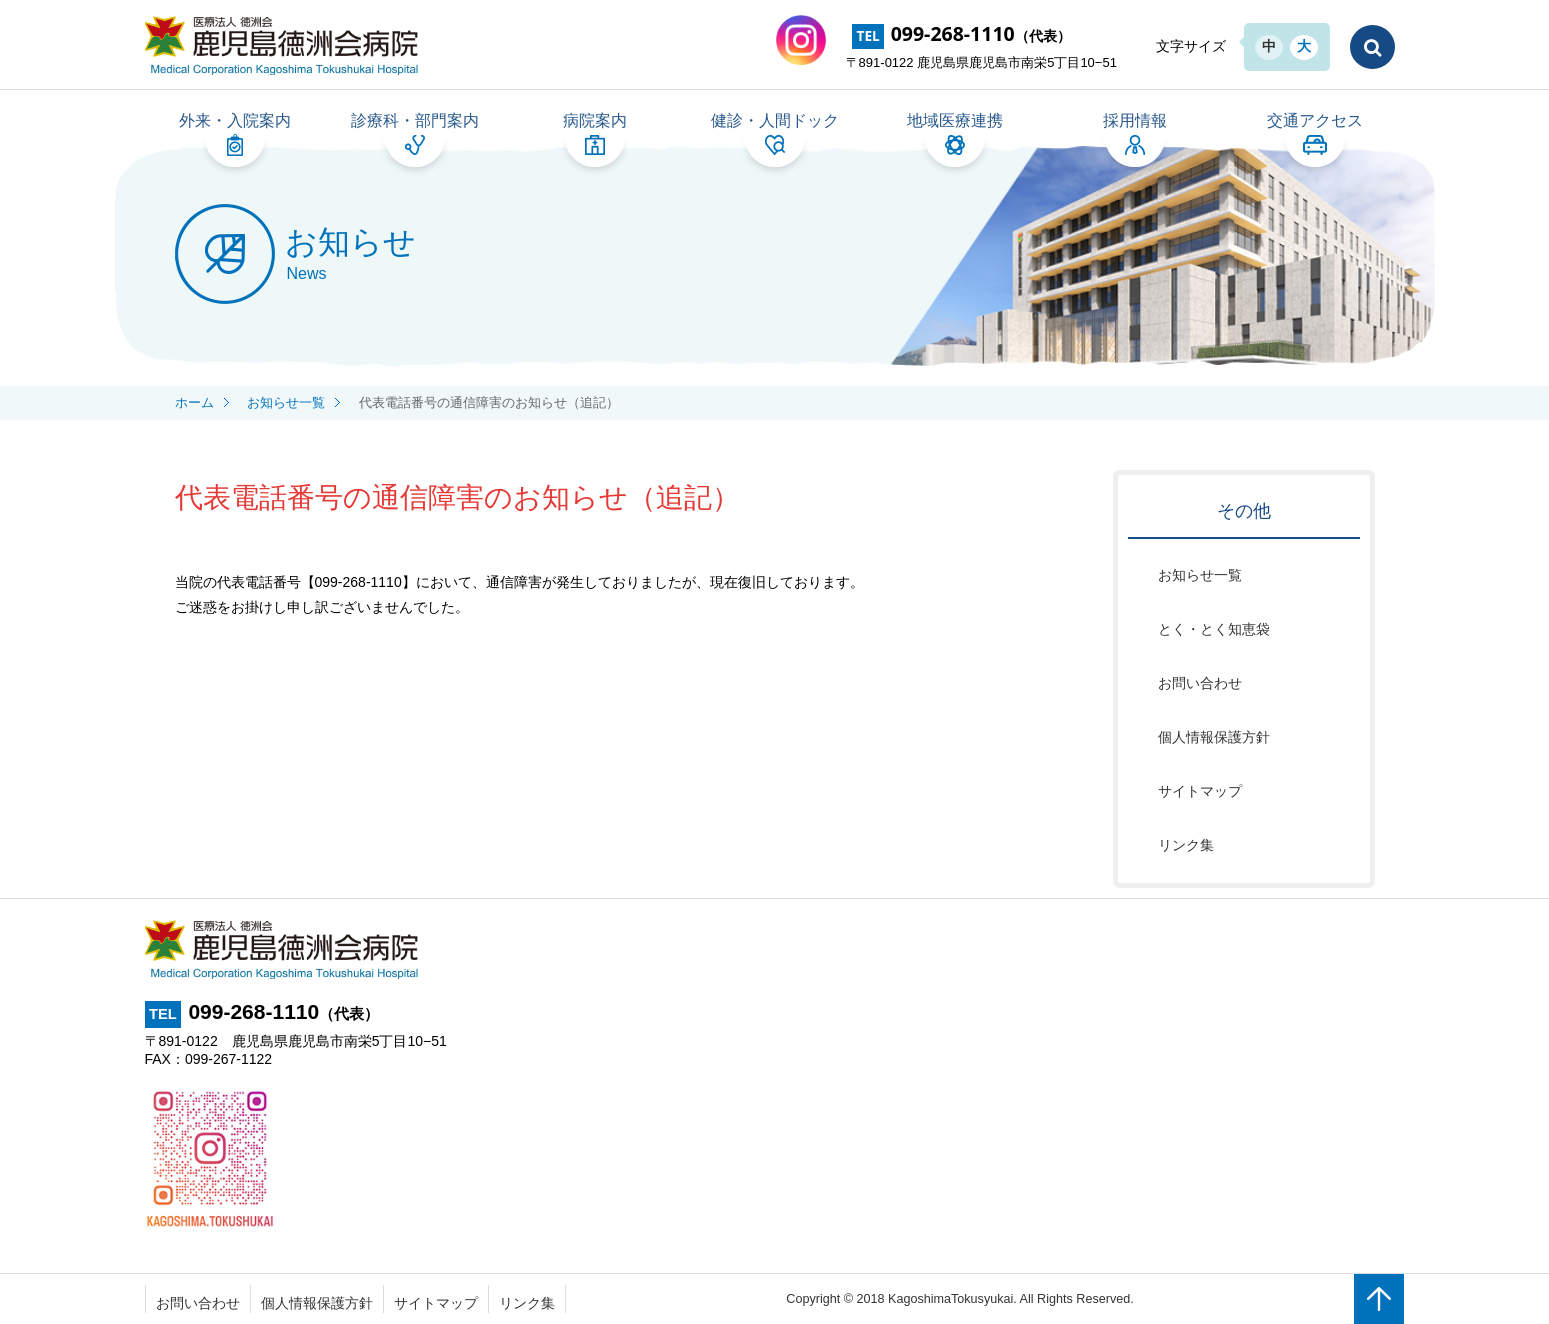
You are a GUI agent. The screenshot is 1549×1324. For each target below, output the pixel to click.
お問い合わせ (1200, 683)
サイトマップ (1200, 791)
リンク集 (1186, 845)
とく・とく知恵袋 (1214, 629)
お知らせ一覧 (1200, 575)
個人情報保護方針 (1214, 737)
